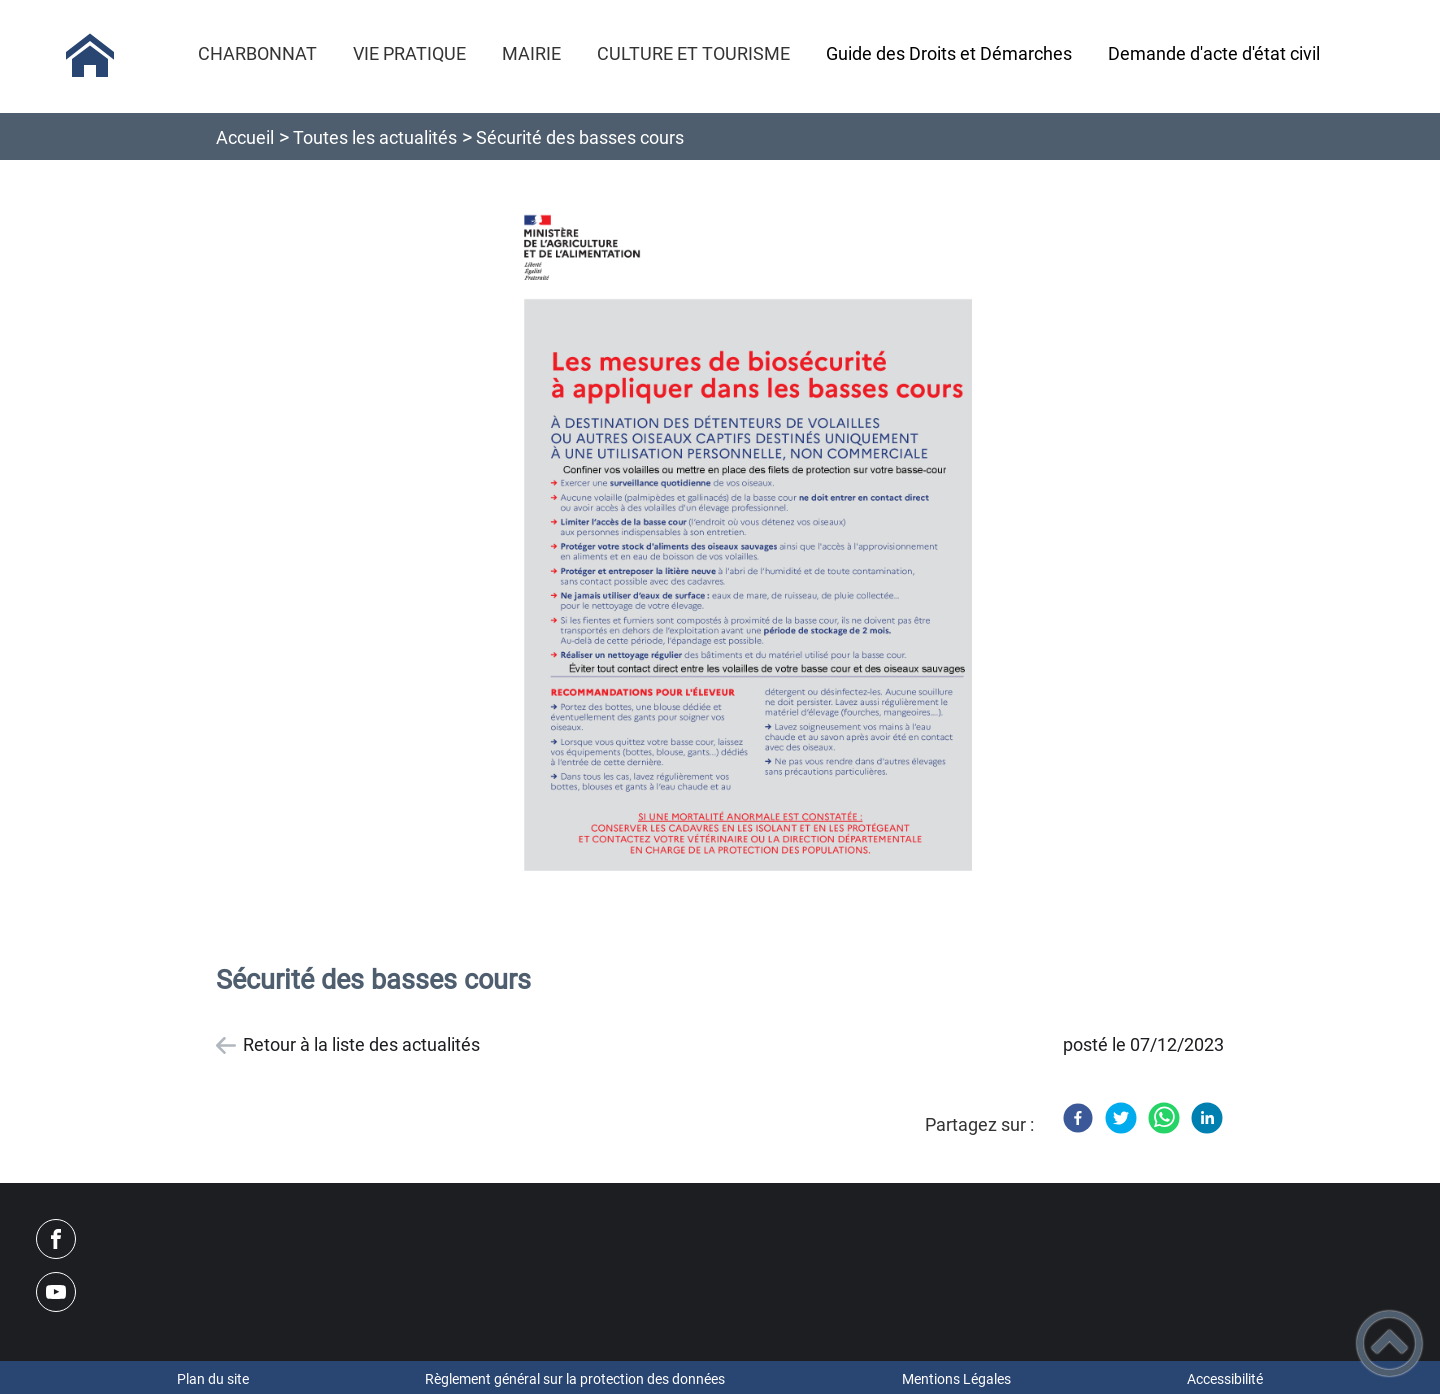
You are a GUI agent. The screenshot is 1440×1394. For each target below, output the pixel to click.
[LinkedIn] (1207, 1118)
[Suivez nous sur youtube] (56, 1292)
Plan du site (213, 1379)
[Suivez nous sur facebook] (56, 1239)
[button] (1389, 1343)
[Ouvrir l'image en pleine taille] (738, 554)
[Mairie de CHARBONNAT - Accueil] (90, 56)
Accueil (245, 137)
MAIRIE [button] (531, 53)
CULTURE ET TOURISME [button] (693, 53)
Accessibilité (1225, 1379)
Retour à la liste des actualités (361, 1044)
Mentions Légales (956, 1379)
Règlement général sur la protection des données (575, 1379)
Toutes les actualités (375, 137)
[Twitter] (1121, 1118)
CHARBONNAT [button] (257, 53)
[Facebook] (1078, 1118)
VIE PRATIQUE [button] (409, 53)
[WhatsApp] (1164, 1118)
